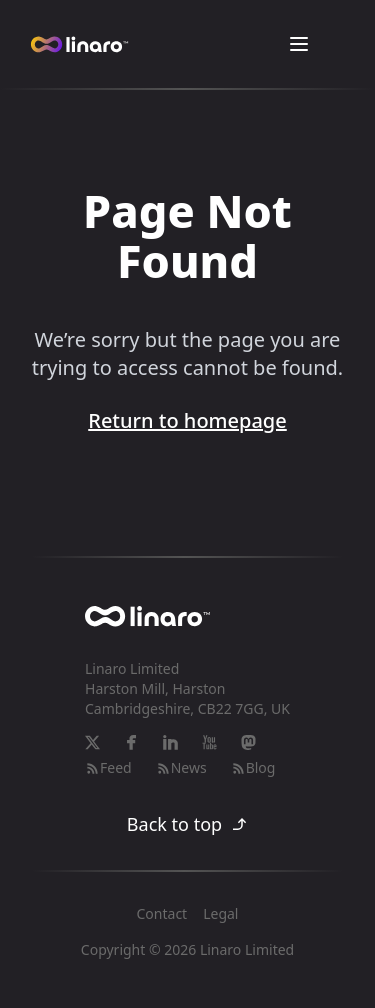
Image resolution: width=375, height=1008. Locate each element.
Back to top (187, 824)
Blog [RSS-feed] (253, 767)
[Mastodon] (248, 742)
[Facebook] (131, 742)
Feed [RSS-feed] (108, 767)
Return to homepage (187, 420)
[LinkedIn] (170, 742)
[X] (92, 742)
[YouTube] (209, 742)
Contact (162, 913)
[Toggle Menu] (299, 44)
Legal (220, 913)
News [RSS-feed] (181, 767)
